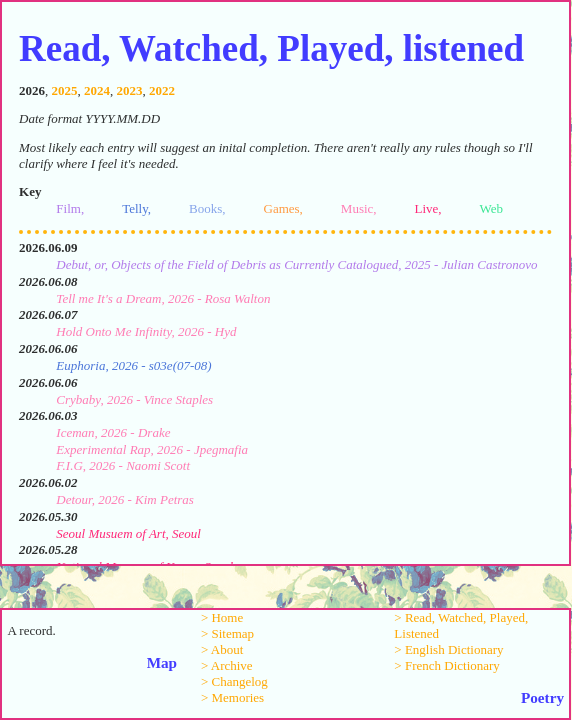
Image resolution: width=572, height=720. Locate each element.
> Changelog (234, 681)
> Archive (227, 665)
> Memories (232, 697)
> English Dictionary (448, 649)
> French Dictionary (447, 665)
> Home (222, 617)
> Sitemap (227, 633)
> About (222, 649)
